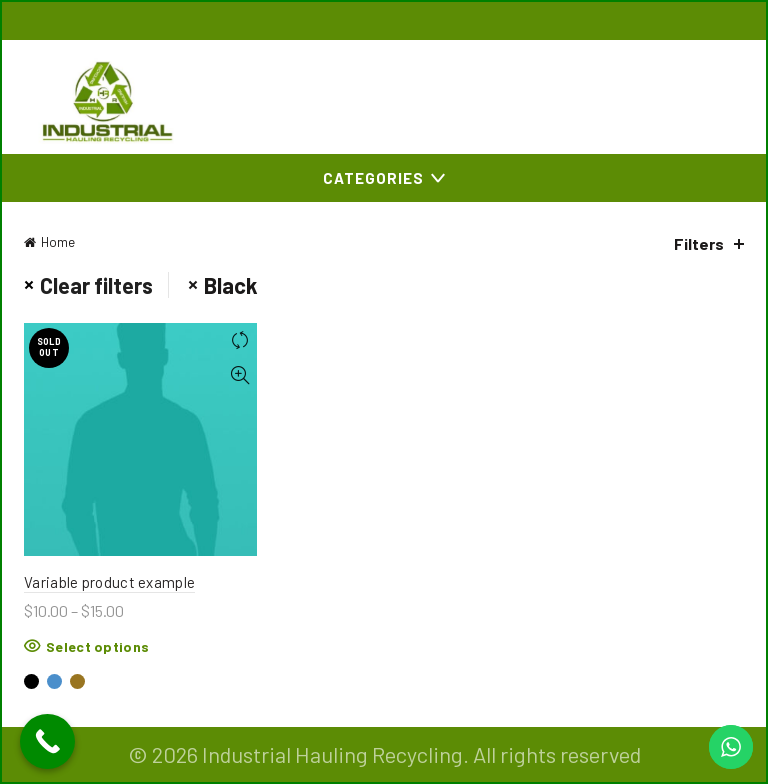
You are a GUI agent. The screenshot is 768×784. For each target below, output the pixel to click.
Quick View (239, 375)
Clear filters (96, 285)
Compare (239, 340)
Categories (373, 178)
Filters (699, 243)
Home (58, 242)
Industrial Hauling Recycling (332, 754)
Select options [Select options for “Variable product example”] (97, 646)
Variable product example (109, 582)
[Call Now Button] (47, 741)
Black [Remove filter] (231, 285)
